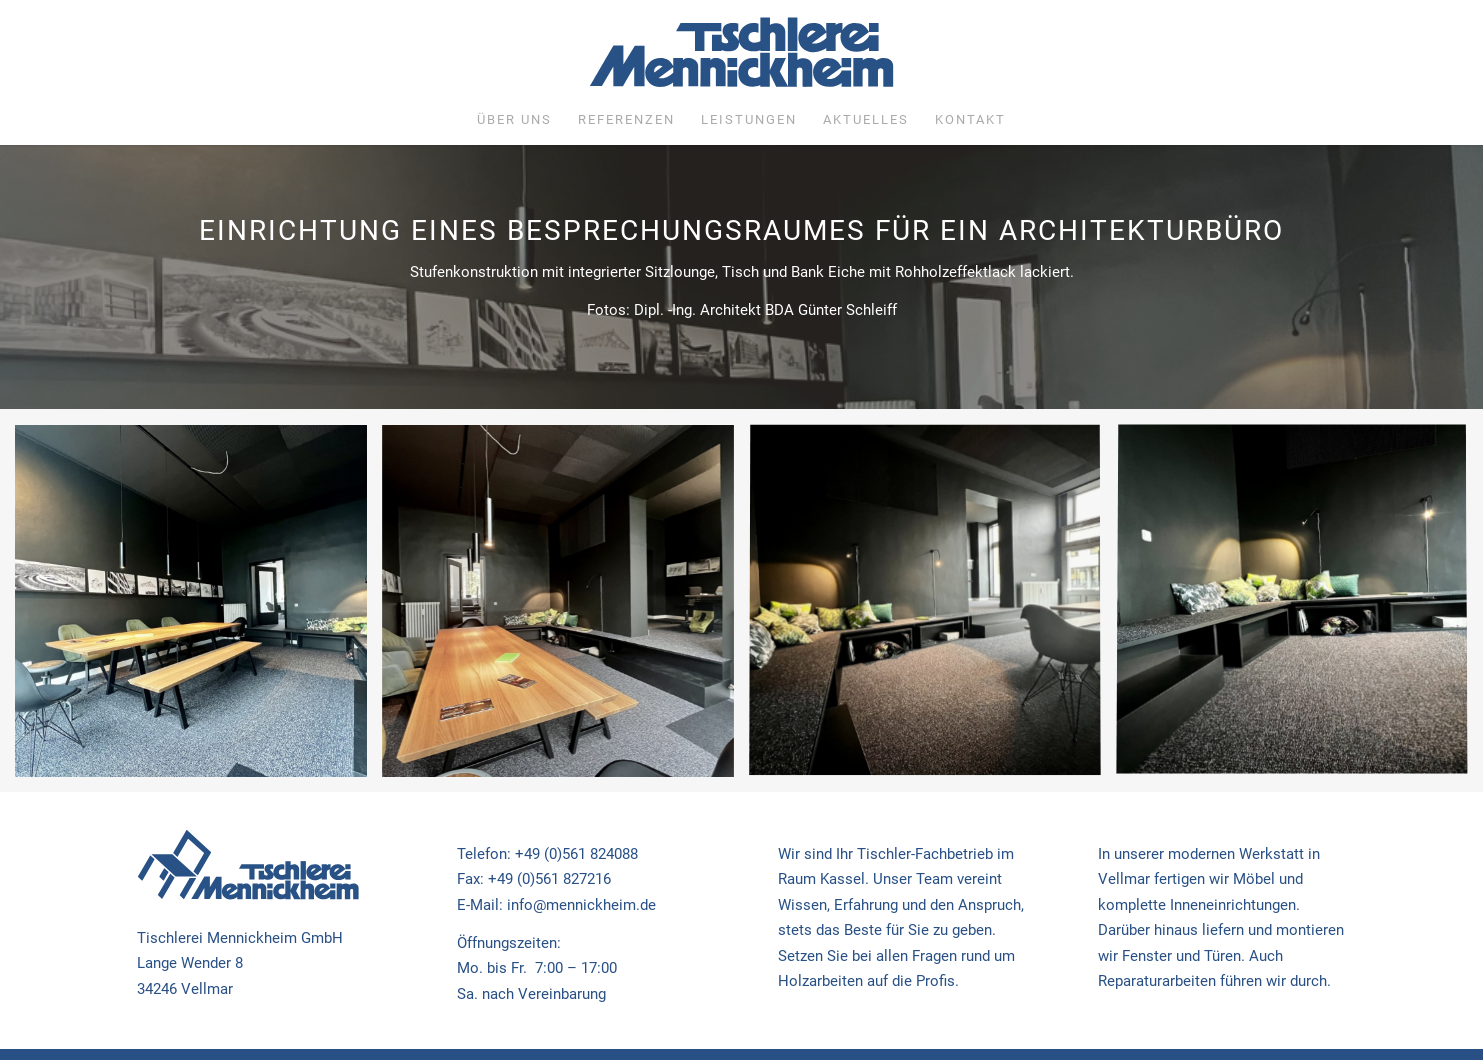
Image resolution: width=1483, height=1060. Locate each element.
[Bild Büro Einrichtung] (198, 608)
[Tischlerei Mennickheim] (741, 57)
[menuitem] (514, 120)
